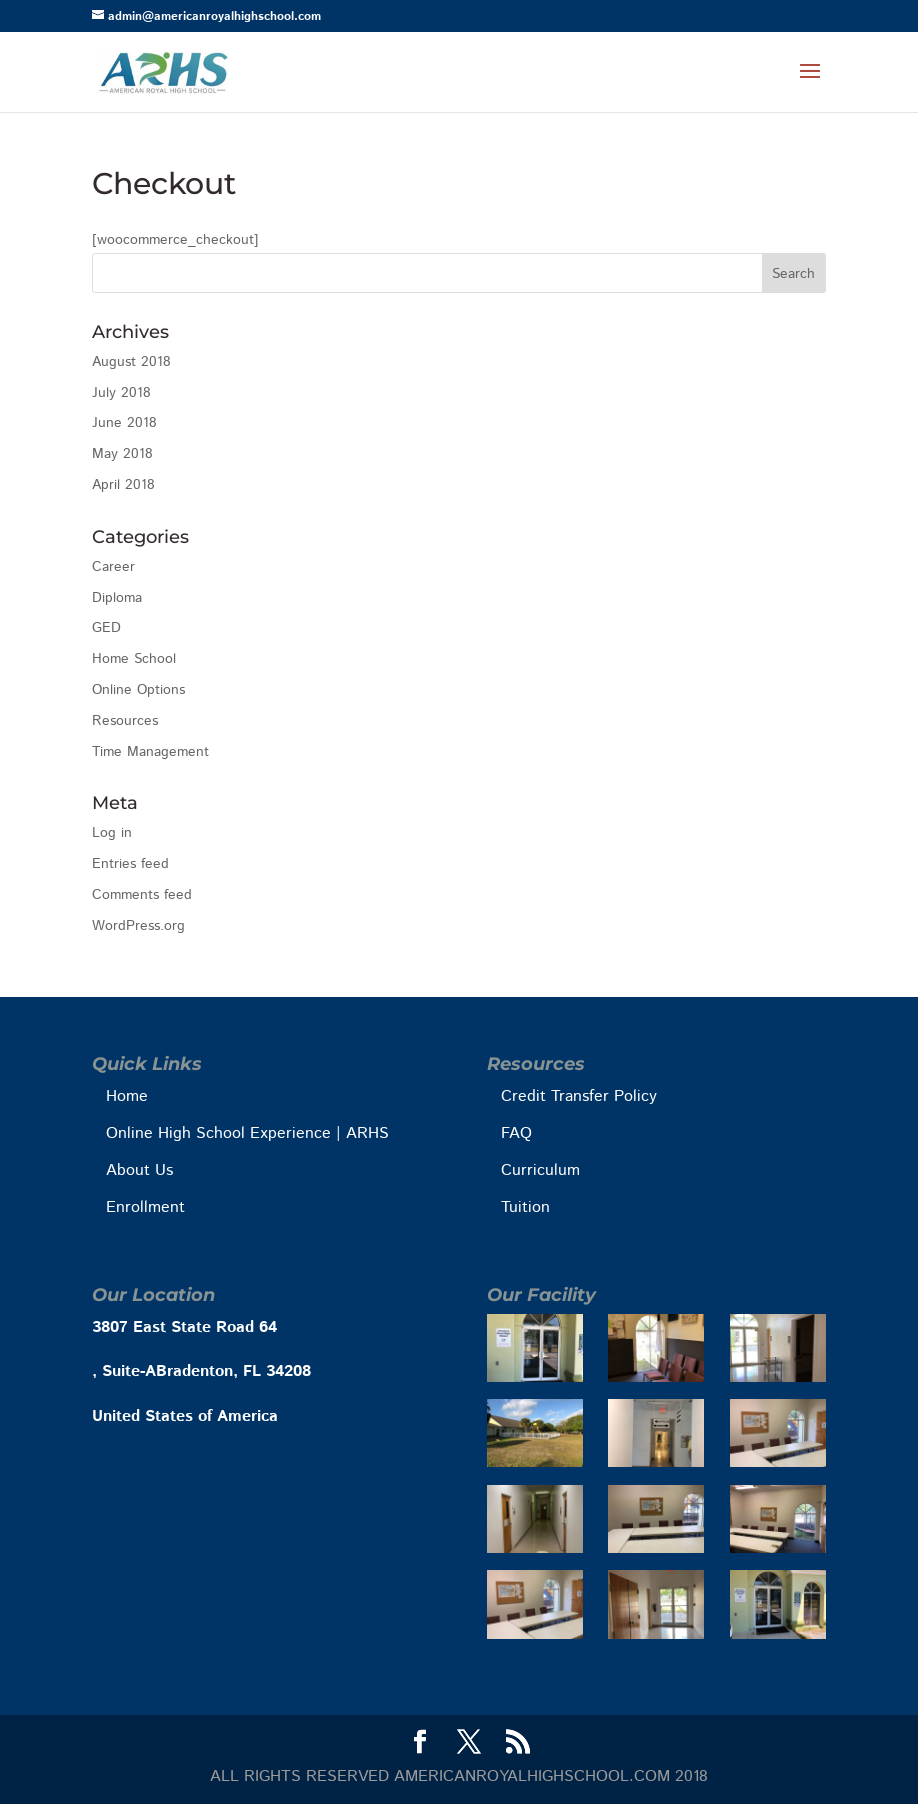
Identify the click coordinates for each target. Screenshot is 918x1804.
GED (106, 628)
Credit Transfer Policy (579, 1096)
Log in (112, 833)
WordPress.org (138, 926)
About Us (139, 1170)
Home (127, 1096)
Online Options (138, 690)
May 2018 (122, 454)
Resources (125, 721)
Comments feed (142, 895)
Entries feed (130, 864)
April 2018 (123, 485)
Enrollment (145, 1207)
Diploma (117, 598)
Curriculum (540, 1170)
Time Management (150, 752)
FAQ (516, 1133)
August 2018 (131, 362)
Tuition (525, 1207)
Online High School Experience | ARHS (247, 1133)
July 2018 (121, 393)
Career (113, 567)
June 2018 (124, 423)
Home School (134, 659)
